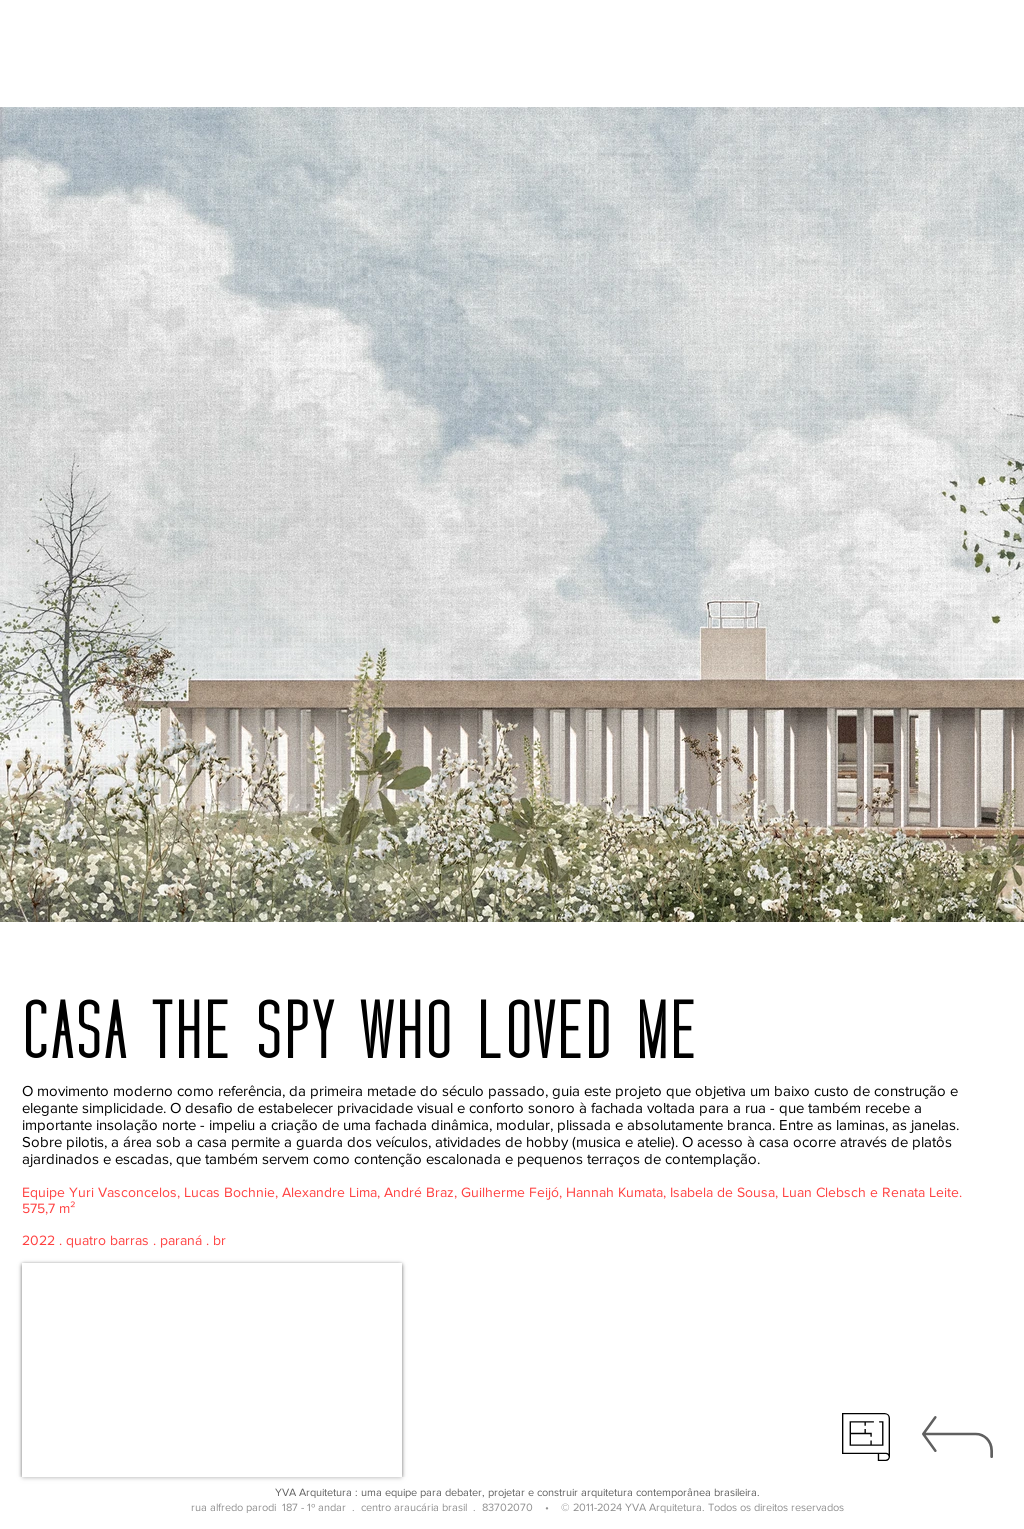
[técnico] (866, 1437)
